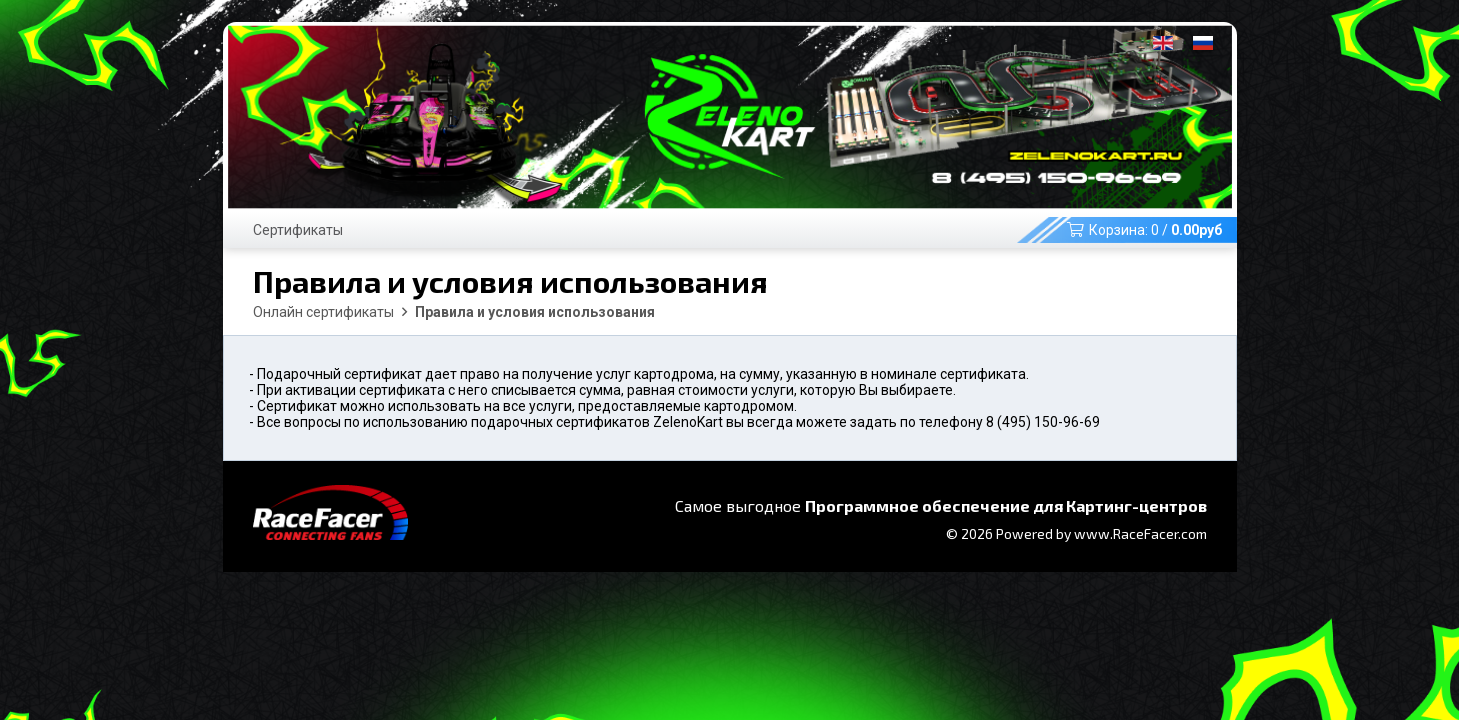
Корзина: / (1144, 230)
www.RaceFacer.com (1140, 533)
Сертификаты (298, 230)
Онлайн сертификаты (323, 312)
